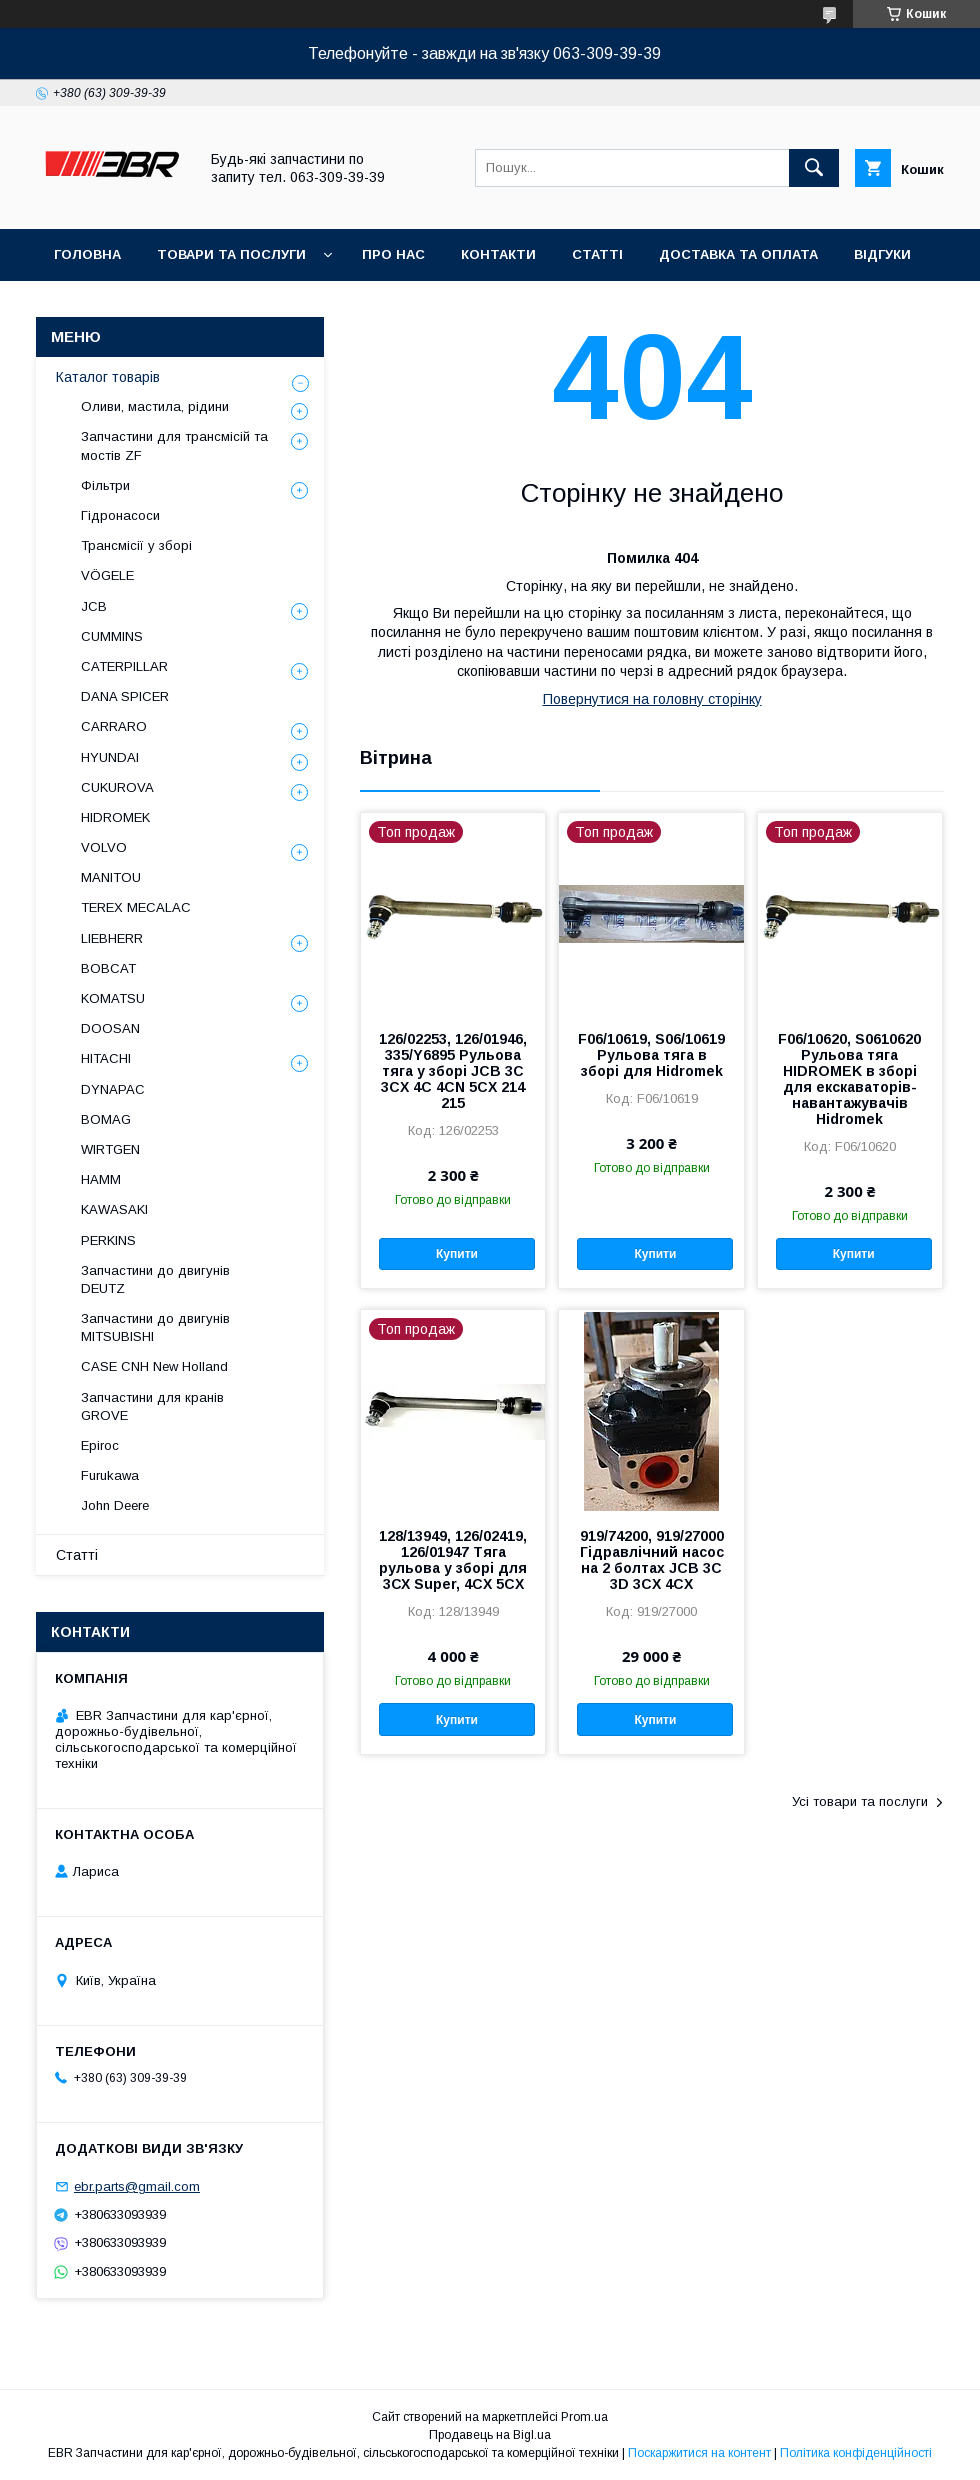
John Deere (115, 1505)
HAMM (101, 1179)
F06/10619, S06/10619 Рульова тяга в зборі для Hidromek (651, 1055)
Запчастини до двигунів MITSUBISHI (155, 1327)
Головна (87, 254)
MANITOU (111, 877)
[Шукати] (814, 168)
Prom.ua (584, 2417)
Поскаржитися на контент (699, 2453)
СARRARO (114, 726)
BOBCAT (108, 968)
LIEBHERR (112, 938)
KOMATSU (113, 998)
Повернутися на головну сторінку (652, 699)
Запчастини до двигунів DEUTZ (155, 1279)
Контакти (498, 254)
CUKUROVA (117, 787)
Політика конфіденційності (856, 2453)
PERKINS (108, 1240)
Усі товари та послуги (860, 1801)
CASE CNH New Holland (154, 1366)
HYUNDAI (110, 757)
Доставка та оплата (738, 254)
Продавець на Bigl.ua (490, 2435)
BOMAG (106, 1119)
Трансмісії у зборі (136, 545)
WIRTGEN (110, 1149)
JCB (94, 606)
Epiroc (100, 1445)
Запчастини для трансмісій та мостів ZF (174, 445)
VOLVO (104, 847)
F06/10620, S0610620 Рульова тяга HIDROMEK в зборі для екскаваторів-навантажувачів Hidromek (849, 1079)
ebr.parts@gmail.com (137, 2186)
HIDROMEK (115, 817)
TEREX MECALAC (136, 907)
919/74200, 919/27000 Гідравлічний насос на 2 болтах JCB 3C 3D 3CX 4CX (652, 1560)
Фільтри (105, 485)
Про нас (393, 254)
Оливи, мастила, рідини (155, 406)
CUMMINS (112, 636)
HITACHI (106, 1058)
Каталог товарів (108, 377)
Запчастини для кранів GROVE (152, 1406)
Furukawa (110, 1475)
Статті (597, 254)
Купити (457, 1254)
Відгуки (882, 254)
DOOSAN (110, 1028)
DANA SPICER (125, 696)
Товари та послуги (231, 254)
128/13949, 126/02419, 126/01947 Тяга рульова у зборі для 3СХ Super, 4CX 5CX (453, 1560)
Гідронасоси (120, 515)
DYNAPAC (113, 1089)
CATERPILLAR (124, 666)
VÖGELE (107, 575)
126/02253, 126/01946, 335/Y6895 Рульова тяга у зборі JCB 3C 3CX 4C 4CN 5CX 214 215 (453, 1071)
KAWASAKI (114, 1209)
